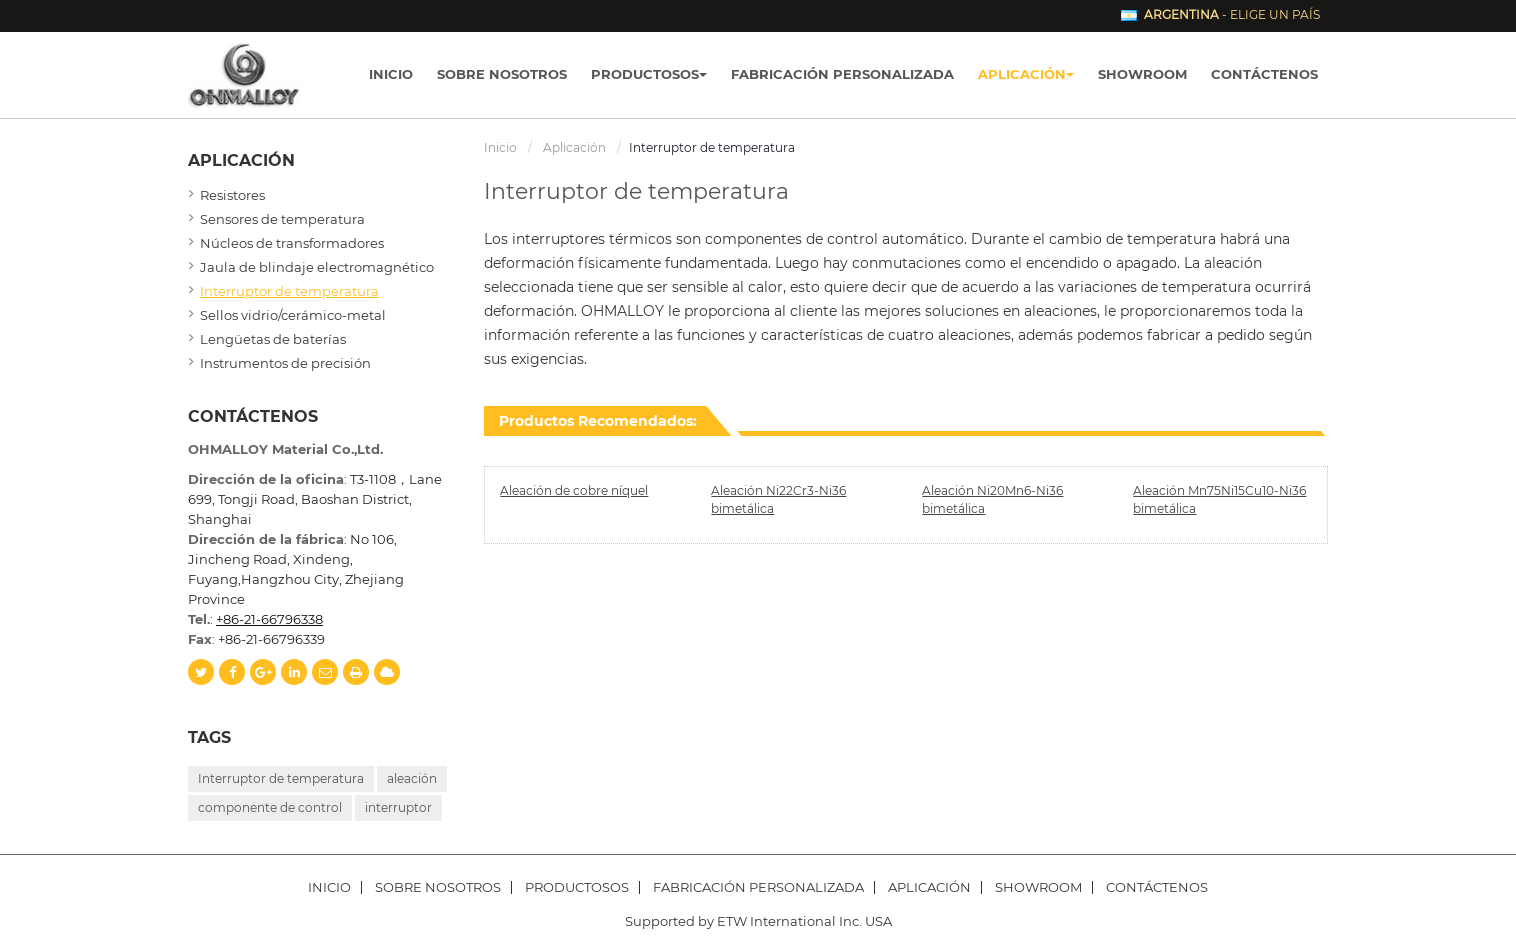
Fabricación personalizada (842, 74)
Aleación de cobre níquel (574, 490)
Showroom (1142, 74)
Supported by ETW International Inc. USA (758, 921)
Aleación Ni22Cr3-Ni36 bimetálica (778, 499)
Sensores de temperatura (282, 219)
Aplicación (574, 147)
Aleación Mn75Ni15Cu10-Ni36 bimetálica (1219, 499)
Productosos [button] (649, 74)
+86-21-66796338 (269, 619)
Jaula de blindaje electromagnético (317, 267)
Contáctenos (1264, 74)
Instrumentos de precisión (285, 363)
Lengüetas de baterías (273, 339)
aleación (412, 778)
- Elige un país (1232, 15)
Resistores (232, 195)
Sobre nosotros (502, 74)
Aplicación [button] (1026, 74)
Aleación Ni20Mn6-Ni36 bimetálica (992, 499)
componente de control (270, 807)
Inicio (391, 74)
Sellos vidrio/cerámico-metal (293, 315)
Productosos (577, 887)
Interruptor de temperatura (289, 291)
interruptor (398, 807)
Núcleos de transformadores (292, 243)
